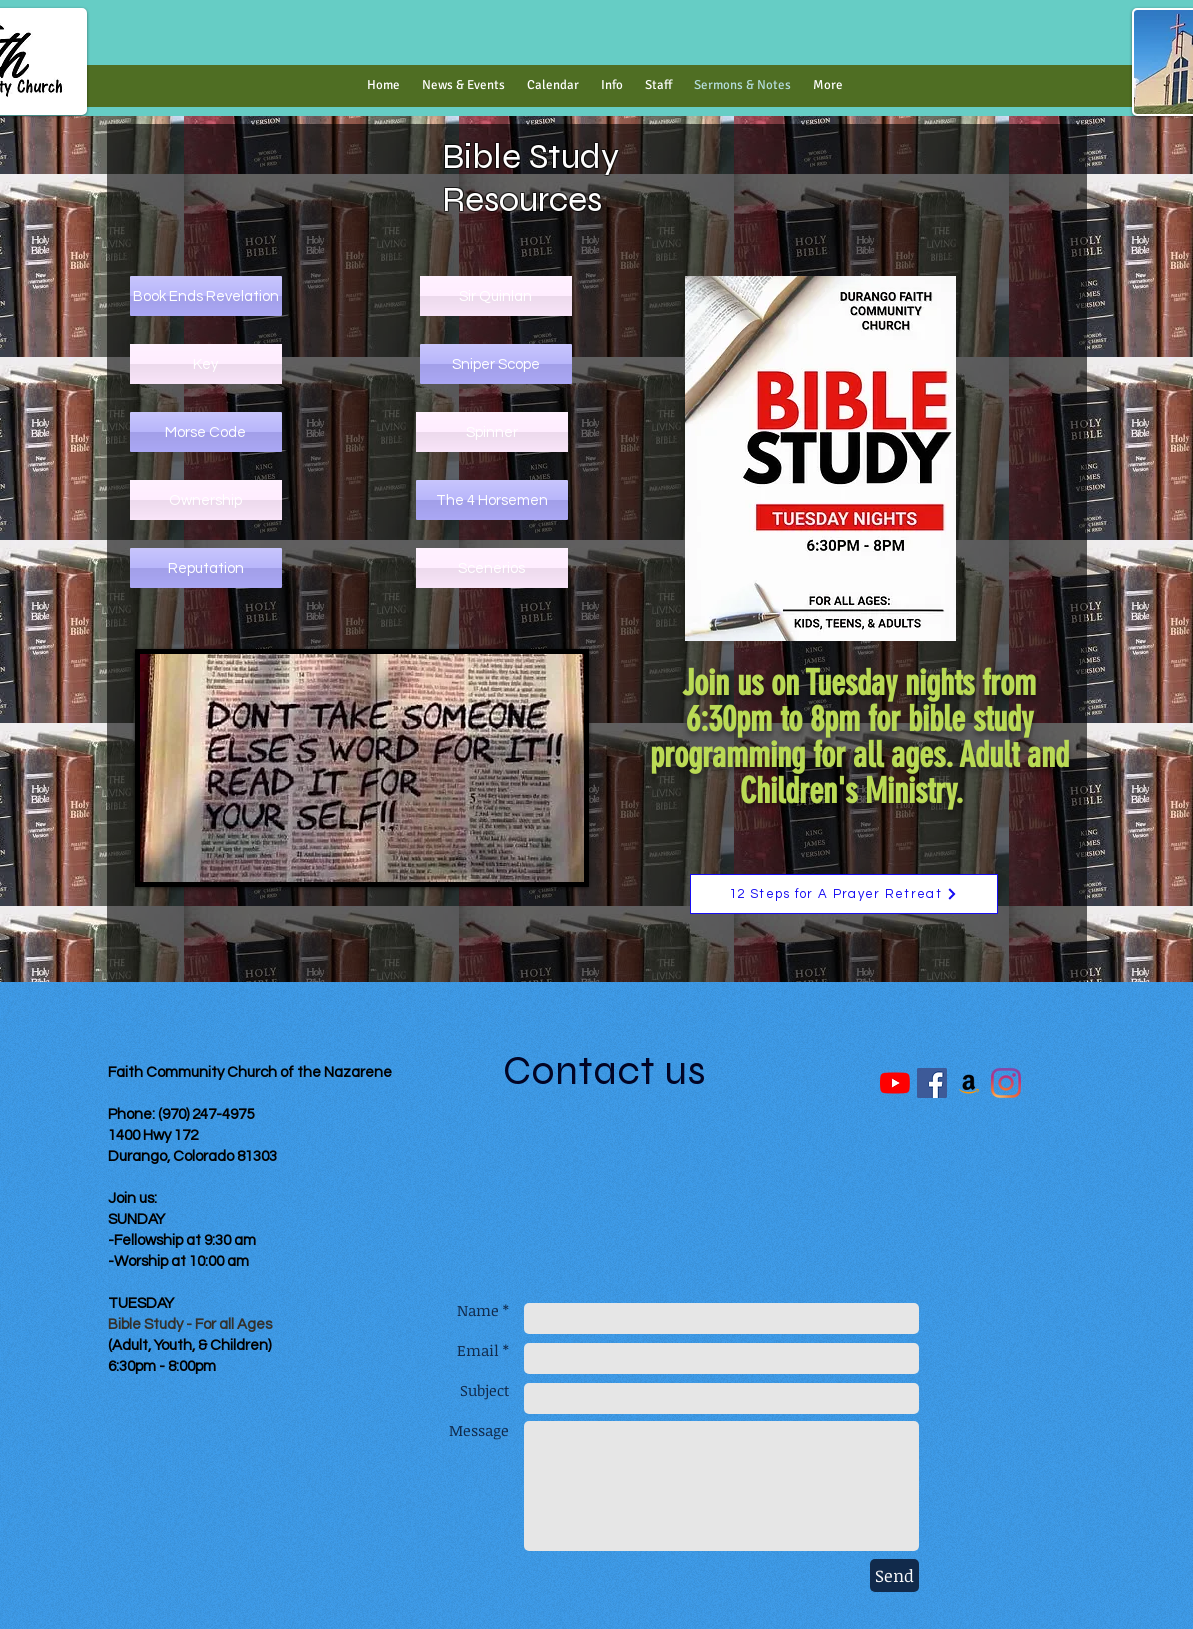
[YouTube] (895, 1083)
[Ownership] (206, 500)
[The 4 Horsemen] (492, 500)
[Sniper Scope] (496, 364)
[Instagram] (1006, 1083)
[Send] (894, 1575)
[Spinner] (492, 432)
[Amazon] (969, 1083)
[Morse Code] (206, 432)
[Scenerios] (492, 568)
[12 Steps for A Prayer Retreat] (844, 894)
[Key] (206, 364)
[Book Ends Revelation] (206, 296)
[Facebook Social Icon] (932, 1083)
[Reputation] (206, 568)
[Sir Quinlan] (496, 296)
